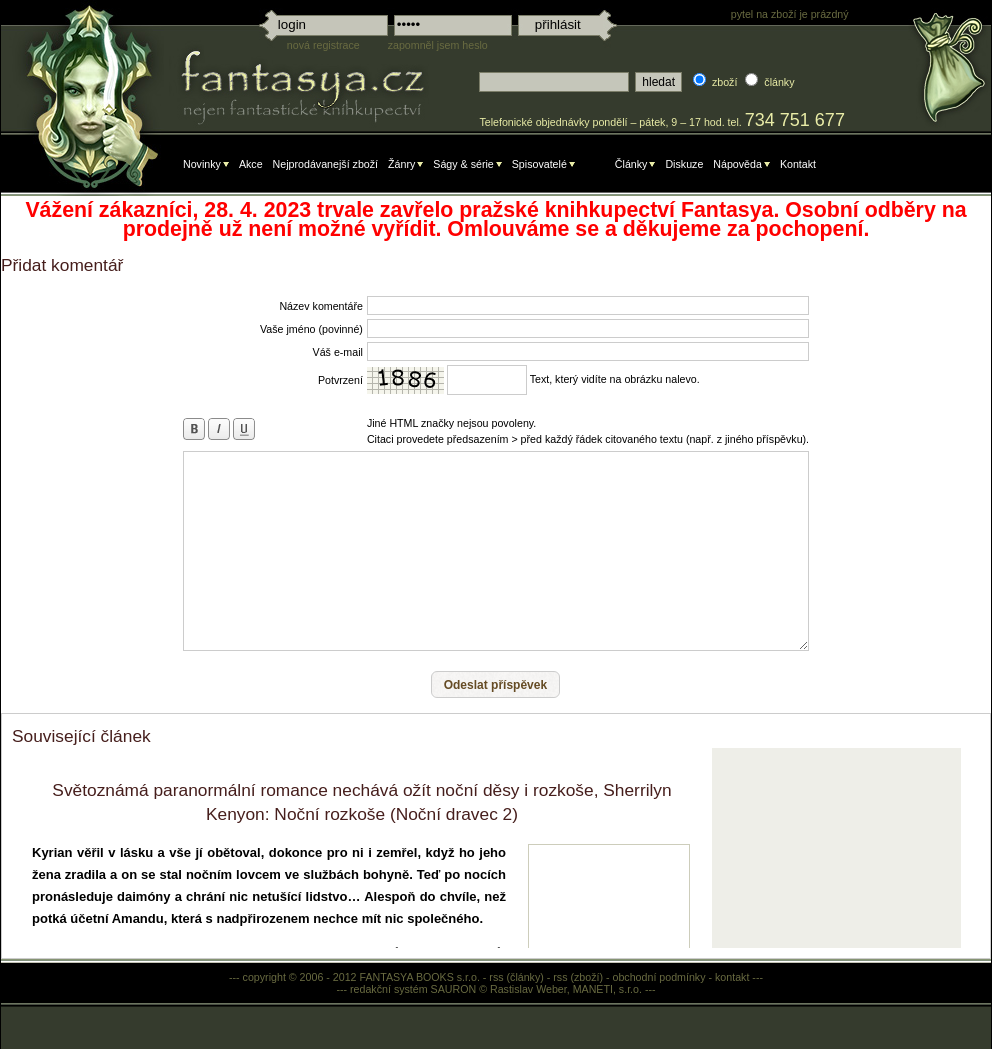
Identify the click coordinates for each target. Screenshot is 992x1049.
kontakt (732, 977)
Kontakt (798, 164)
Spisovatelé (539, 164)
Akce (251, 164)
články (779, 82)
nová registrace (323, 45)
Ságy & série (463, 164)
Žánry (401, 164)
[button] (495, 684)
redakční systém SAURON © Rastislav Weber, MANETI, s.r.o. (496, 989)
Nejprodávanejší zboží (325, 164)
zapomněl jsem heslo (438, 45)
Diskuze (684, 164)
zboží (724, 82)
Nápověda (737, 164)
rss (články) (516, 977)
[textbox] (554, 82)
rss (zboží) (578, 977)
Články (631, 164)
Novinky (202, 164)
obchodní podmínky (659, 977)
